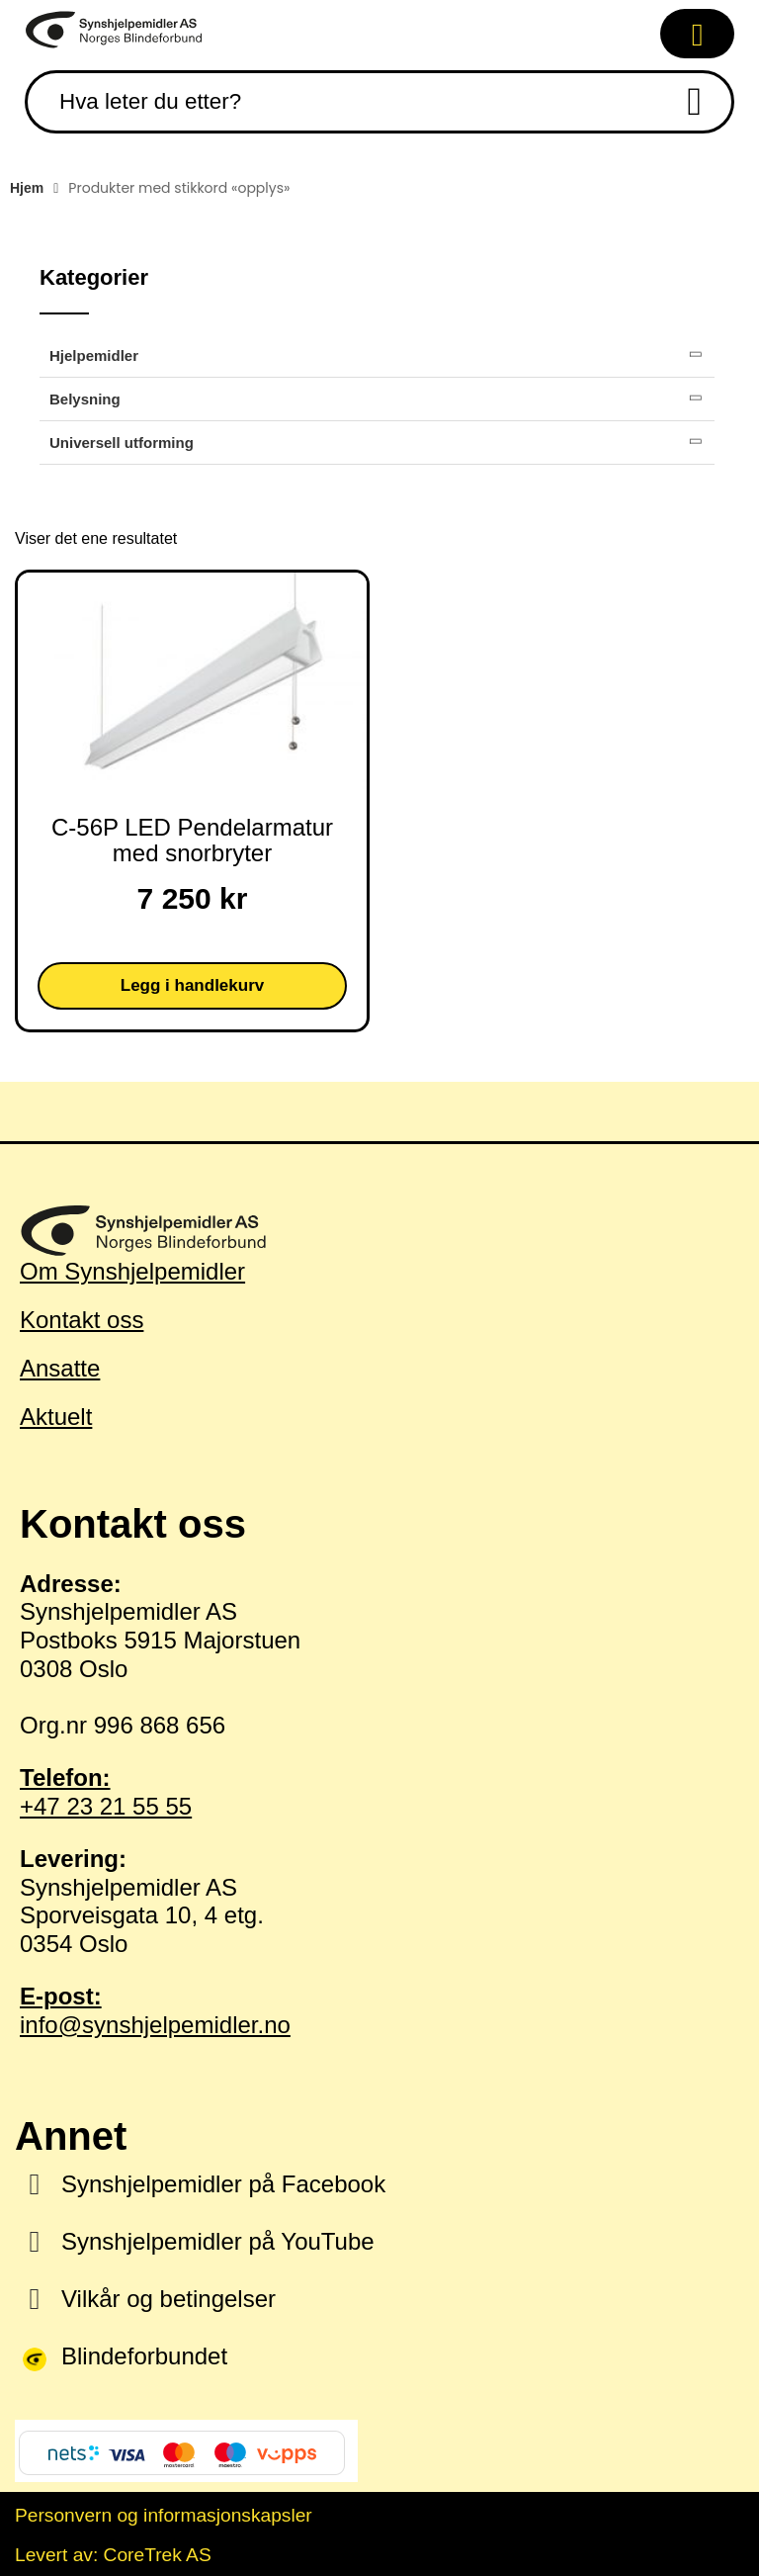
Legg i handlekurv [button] (192, 985)
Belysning (85, 399)
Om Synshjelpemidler (132, 1271)
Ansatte (60, 1368)
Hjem (26, 188)
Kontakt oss (81, 1319)
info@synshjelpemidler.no (379, 2010)
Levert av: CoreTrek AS (113, 2554)
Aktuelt (56, 1416)
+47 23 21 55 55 (379, 1792)
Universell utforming (121, 442)
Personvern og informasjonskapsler (163, 2515)
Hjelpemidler (93, 355)
